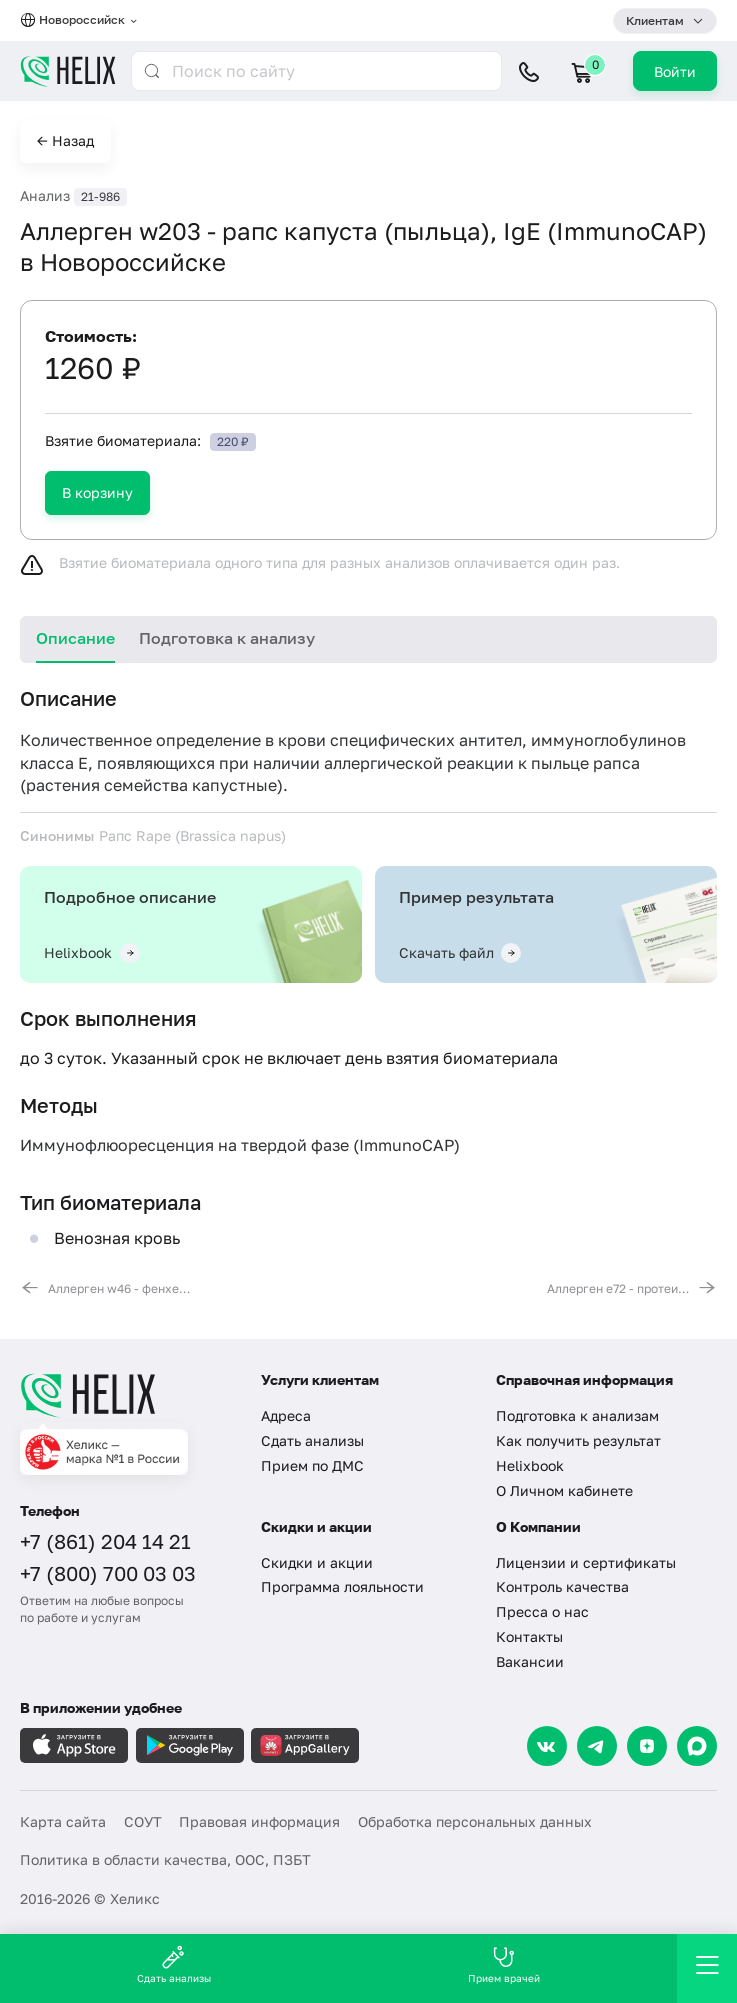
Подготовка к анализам (577, 1415)
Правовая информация (259, 1821)
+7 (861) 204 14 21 (105, 1541)
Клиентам (655, 20)
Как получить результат (578, 1440)
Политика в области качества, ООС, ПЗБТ (165, 1859)
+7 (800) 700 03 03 (108, 1573)
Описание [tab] (75, 638)
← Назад (65, 140)
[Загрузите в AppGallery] (305, 1745)
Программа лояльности (342, 1586)
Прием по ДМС (312, 1465)
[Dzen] (647, 1746)
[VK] (547, 1746)
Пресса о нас (542, 1611)
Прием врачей (504, 1964)
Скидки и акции (317, 1562)
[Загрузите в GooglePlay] (190, 1745)
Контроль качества (562, 1586)
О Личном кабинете (564, 1490)
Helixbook (530, 1465)
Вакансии (530, 1661)
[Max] (697, 1746)
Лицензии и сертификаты (586, 1562)
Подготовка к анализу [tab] (227, 638)
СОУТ (143, 1821)
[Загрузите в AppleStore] (74, 1745)
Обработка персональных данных (475, 1821)
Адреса (286, 1415)
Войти (675, 71)
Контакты (529, 1636)
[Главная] (128, 1395)
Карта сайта (63, 1821)
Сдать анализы (312, 1440)
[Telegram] (597, 1746)
